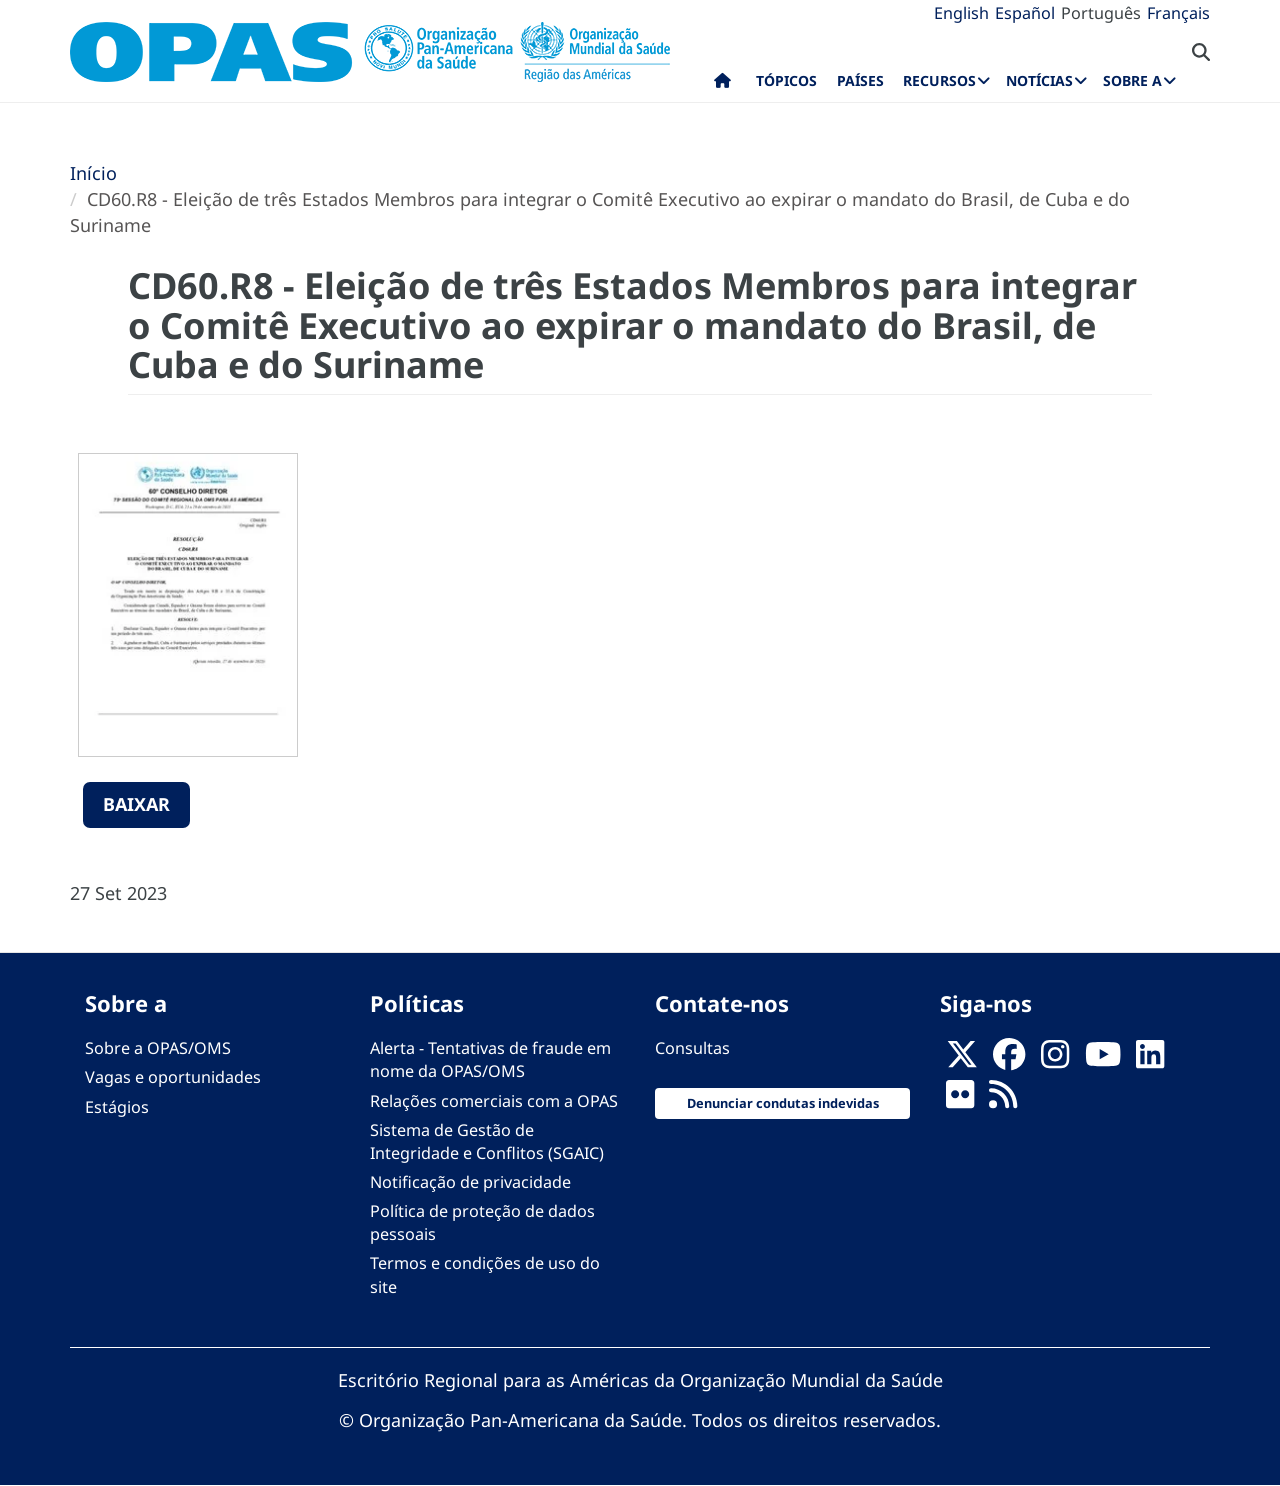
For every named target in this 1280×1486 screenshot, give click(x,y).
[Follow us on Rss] (1003, 1101)
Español (1025, 13)
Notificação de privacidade (470, 1182)
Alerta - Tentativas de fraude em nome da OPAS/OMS (490, 1059)
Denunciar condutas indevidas (783, 1103)
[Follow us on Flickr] (960, 1101)
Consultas (692, 1048)
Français (1178, 13)
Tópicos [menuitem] (786, 80)
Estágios (117, 1107)
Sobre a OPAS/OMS (158, 1048)
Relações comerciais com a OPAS (494, 1101)
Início (93, 173)
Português (1101, 13)
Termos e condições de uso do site (485, 1274)
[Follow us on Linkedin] (1150, 1060)
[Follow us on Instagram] (1055, 1060)
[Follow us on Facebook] (1009, 1060)
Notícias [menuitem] (1039, 80)
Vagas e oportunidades (173, 1077)
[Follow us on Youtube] (1103, 1060)
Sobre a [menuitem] (1132, 80)
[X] (962, 1060)
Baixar (136, 804)
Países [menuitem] (860, 80)
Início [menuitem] (722, 85)
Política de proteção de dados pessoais (482, 1222)
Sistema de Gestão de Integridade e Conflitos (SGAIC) (487, 1141)
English (961, 13)
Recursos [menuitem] (939, 80)
